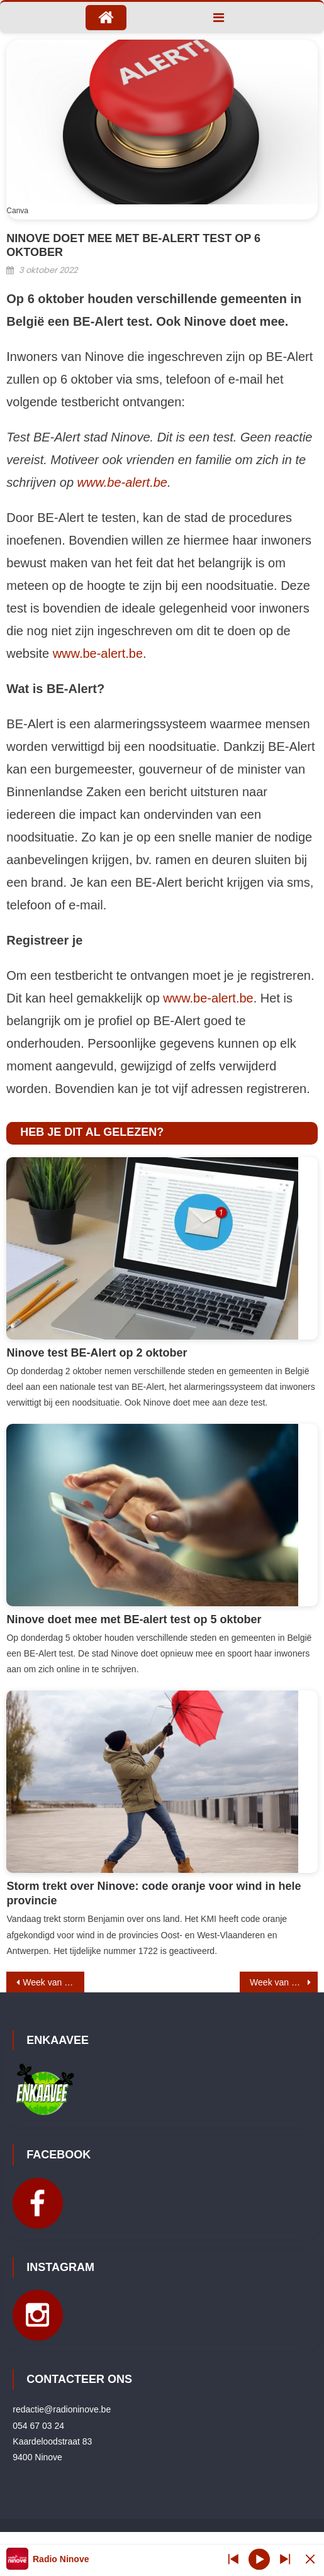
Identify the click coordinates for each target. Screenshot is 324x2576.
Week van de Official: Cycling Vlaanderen (53, 1982)
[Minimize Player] (310, 2558)
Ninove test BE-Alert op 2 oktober (96, 1352)
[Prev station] (285, 2558)
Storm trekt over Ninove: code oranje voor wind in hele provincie (153, 1893)
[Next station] (233, 2558)
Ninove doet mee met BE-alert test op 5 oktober (133, 1619)
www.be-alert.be (122, 482)
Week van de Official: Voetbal (284, 1982)
